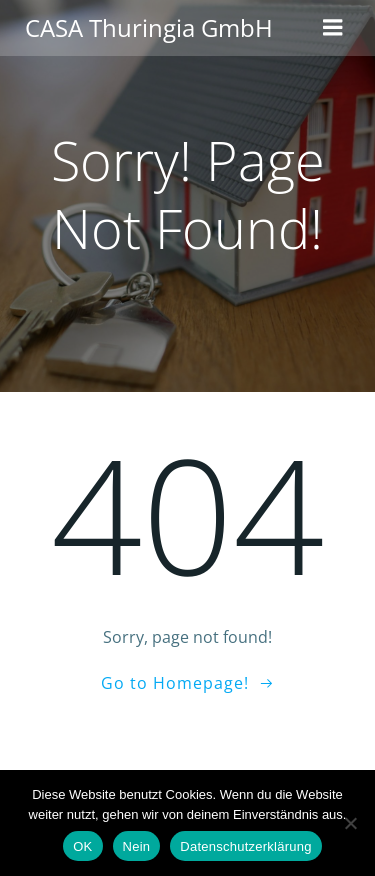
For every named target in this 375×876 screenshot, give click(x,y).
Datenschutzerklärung (245, 846)
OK (82, 846)
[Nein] (350, 823)
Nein (137, 846)
